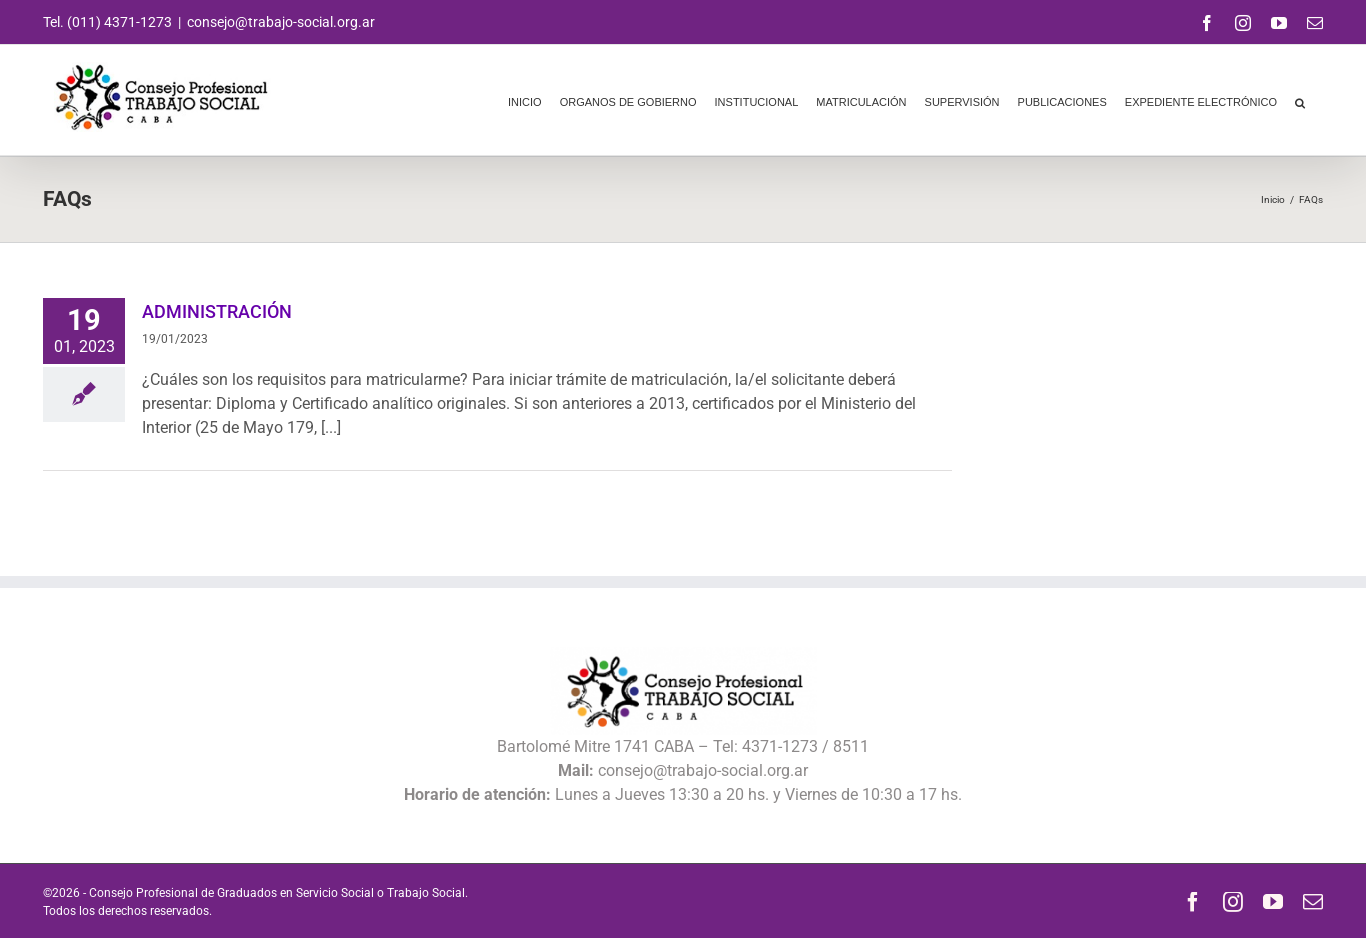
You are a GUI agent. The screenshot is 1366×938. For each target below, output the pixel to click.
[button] (1300, 100)
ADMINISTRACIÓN (217, 311)
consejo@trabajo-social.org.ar (281, 22)
